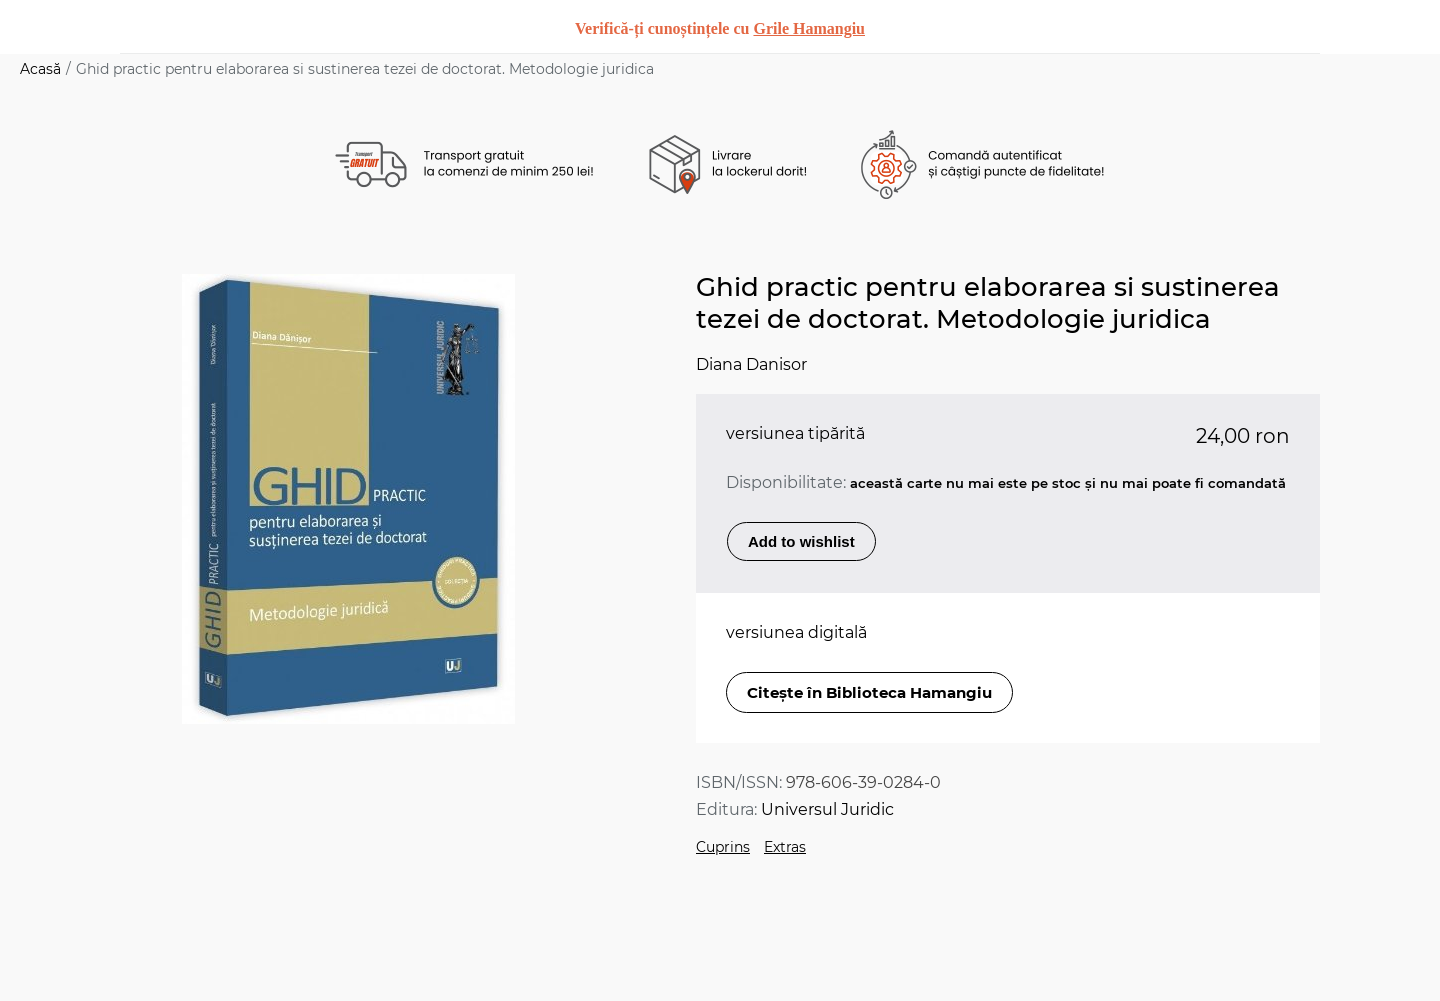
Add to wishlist (801, 541)
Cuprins (723, 847)
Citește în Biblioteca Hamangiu (869, 692)
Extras (785, 847)
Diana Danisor (751, 364)
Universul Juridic (827, 809)
